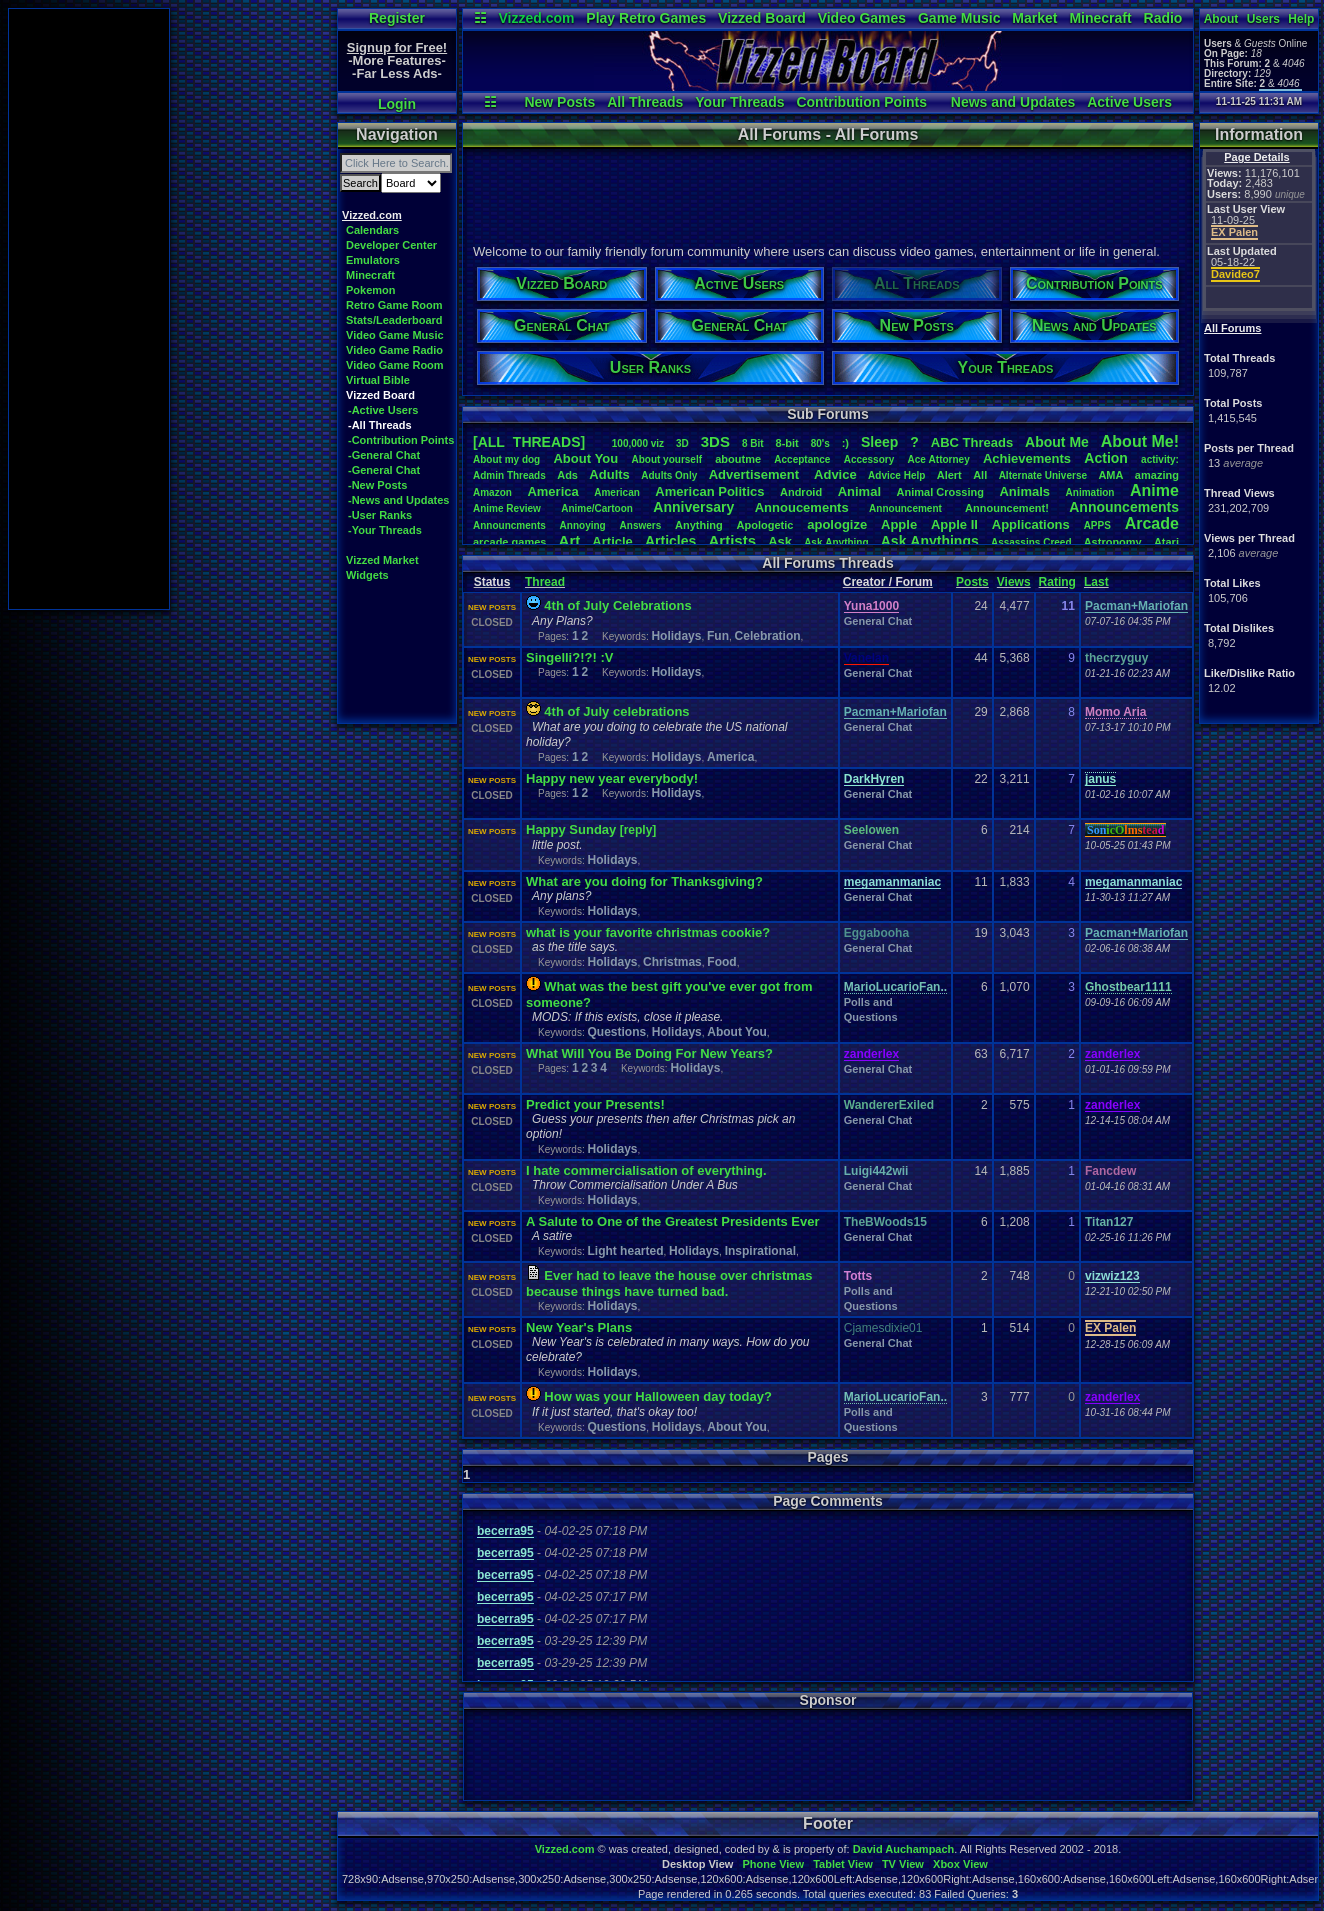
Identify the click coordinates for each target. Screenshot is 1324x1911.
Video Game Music (395, 335)
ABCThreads (972, 442)
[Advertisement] (89, 309)
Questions (616, 1032)
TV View (903, 1864)
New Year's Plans (579, 1327)
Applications (1031, 524)
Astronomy (1113, 542)
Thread (545, 582)
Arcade (1152, 523)
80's (820, 443)
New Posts (559, 102)
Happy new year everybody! (612, 778)
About (1221, 19)
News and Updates (1013, 102)
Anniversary (693, 507)
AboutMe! (1140, 441)
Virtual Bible (378, 380)
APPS (1097, 525)
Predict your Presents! (595, 1104)
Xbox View (960, 1864)
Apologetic (765, 525)
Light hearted (625, 1251)
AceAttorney (938, 459)
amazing (1157, 475)
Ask (780, 541)
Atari (1166, 542)
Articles (670, 541)
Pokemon (371, 290)
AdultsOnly (669, 475)
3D (682, 443)
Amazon (492, 492)
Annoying (583, 525)
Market (1034, 18)
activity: (1160, 459)
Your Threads (739, 102)
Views (1014, 582)
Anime (1154, 490)
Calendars (372, 230)
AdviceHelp (896, 475)
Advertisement (756, 474)
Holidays (676, 636)
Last (1096, 582)
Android (801, 492)
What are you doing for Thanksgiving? (644, 881)
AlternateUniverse (1043, 475)
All (980, 475)
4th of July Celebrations (617, 605)
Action (1106, 458)
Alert (949, 475)
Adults (609, 474)
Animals (1024, 491)
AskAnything (836, 542)
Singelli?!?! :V (569, 657)
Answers (641, 525)
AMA (1110, 475)
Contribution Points (861, 102)
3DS (715, 441)
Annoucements (802, 507)
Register (397, 18)
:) (845, 443)
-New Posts (377, 485)
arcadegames (509, 542)
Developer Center (391, 245)
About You (737, 1032)
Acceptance (802, 459)
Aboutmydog (506, 459)
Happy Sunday (571, 829)
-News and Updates (398, 500)
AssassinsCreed (1031, 542)
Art (570, 540)
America (552, 491)
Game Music (959, 18)
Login (397, 104)
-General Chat (384, 455)
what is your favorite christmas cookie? (648, 932)
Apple (899, 524)
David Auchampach (904, 1849)
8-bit (787, 443)
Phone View (773, 1864)
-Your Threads (385, 530)
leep (879, 442)
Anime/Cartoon (597, 508)
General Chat (878, 621)
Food (721, 962)
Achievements (1027, 458)
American (617, 492)
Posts (972, 582)
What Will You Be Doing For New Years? (649, 1053)
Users (1263, 19)
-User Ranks (380, 515)
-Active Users (383, 410)
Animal (859, 491)
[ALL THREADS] (529, 442)
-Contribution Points (401, 440)
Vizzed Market (382, 560)
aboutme (738, 459)
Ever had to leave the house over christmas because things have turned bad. (669, 1283)
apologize (837, 524)
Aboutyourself (666, 459)
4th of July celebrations (616, 711)
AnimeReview (507, 508)
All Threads (645, 102)
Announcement (907, 508)
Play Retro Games (646, 18)
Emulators (373, 260)
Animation (1090, 492)
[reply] (638, 830)
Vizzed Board (762, 18)
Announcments (509, 525)
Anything (699, 525)
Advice (835, 474)
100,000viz (638, 443)
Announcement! (1007, 508)
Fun (718, 636)
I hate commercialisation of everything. (646, 1170)
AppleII (954, 524)
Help (1301, 19)
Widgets (367, 575)
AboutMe (1057, 442)
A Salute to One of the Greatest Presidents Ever (673, 1221)
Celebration (768, 636)
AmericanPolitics (709, 491)
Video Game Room (395, 365)
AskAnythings (930, 541)
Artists (732, 540)
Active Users (1129, 102)
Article (612, 541)
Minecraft (1100, 18)
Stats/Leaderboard (394, 320)
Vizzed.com (536, 18)
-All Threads (380, 425)
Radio (1163, 18)
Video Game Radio (394, 350)
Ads (567, 475)
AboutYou (585, 458)
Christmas (672, 962)
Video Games (862, 18)
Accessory (869, 459)
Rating (1057, 582)
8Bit (753, 443)
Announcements (1124, 507)
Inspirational (760, 1251)
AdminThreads (509, 475)
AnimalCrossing (940, 492)
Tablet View (843, 1864)
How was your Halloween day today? (658, 1396)
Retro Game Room (394, 305)
